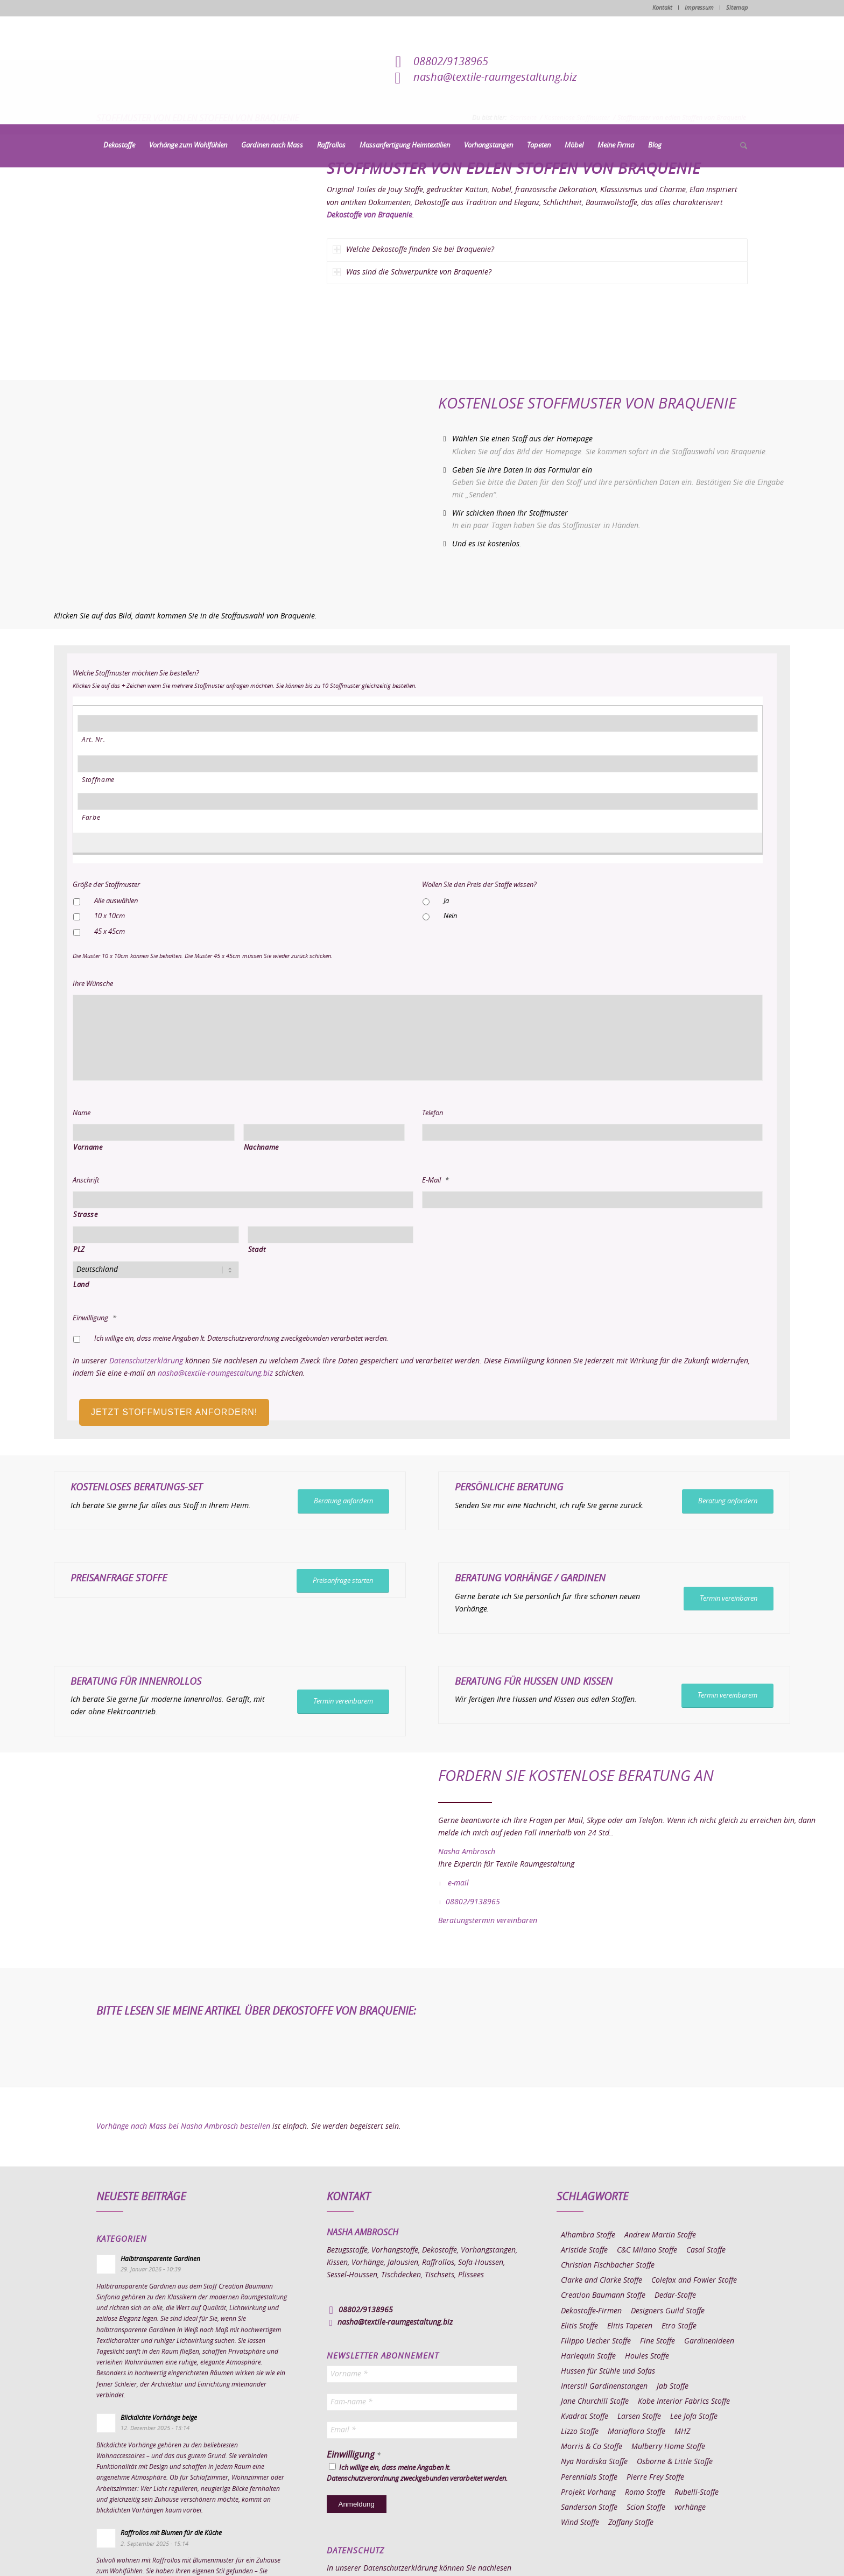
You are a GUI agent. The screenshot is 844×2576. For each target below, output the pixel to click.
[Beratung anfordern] (343, 1501)
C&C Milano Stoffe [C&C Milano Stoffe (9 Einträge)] (647, 2250)
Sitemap (737, 8)
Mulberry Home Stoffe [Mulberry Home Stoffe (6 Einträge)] (668, 2447)
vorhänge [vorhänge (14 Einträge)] (690, 2507)
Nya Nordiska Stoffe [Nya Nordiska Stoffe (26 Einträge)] (594, 2462)
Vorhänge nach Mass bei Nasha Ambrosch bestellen (183, 2126)
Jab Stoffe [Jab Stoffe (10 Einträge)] (672, 2386)
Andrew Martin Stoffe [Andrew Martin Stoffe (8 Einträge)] (660, 2235)
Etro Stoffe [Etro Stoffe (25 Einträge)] (679, 2326)
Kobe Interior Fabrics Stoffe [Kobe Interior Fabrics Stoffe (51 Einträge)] (684, 2401)
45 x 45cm (109, 931)
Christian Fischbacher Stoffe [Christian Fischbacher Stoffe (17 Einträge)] (608, 2265)
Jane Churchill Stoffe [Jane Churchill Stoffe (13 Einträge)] (595, 2401)
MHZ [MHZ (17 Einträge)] (682, 2432)
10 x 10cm (109, 916)
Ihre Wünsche (93, 984)
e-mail (458, 1883)
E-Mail (435, 1180)
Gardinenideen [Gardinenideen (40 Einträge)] (709, 2341)
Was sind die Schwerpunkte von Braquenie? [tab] (412, 272)
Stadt (257, 1250)
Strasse (85, 1215)
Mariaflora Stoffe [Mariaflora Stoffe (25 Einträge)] (636, 2432)
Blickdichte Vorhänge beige (159, 2418)
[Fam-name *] (422, 2402)
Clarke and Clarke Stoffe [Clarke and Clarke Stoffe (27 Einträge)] (601, 2280)
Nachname (261, 1147)
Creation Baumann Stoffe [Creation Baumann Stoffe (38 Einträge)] (603, 2295)
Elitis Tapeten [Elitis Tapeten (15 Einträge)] (629, 2326)
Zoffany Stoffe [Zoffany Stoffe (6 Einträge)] (630, 2522)
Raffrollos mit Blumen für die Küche (171, 2533)
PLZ (79, 1250)
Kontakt (662, 8)
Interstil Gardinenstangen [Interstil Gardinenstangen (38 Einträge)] (604, 2386)
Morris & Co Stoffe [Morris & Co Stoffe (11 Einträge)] (591, 2447)
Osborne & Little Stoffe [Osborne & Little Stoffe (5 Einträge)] (675, 2462)
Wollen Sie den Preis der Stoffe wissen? (479, 885)
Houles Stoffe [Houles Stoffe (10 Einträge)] (647, 2356)
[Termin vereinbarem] (343, 1702)
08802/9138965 (450, 62)
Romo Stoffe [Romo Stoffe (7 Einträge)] (645, 2492)
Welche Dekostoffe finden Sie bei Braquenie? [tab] (413, 249)
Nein (450, 916)
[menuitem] (119, 145)
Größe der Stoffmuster (106, 885)
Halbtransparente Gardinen (160, 2259)
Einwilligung (94, 1318)
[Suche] (740, 146)
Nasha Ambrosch (466, 1852)
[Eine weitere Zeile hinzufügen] (412, 841)
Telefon (432, 1113)
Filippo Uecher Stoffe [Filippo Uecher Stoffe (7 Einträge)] (596, 2341)
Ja (446, 901)
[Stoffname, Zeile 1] (418, 763)
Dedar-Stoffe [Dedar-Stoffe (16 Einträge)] (675, 2295)
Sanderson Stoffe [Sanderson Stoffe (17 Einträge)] (589, 2507)
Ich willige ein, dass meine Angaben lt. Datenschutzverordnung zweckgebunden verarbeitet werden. (241, 1338)
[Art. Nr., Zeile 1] (418, 723)
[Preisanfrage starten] (343, 1581)
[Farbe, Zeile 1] (418, 801)
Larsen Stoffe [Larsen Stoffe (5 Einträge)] (639, 2416)
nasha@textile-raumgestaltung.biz (495, 77)
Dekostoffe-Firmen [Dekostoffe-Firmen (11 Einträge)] (591, 2311)
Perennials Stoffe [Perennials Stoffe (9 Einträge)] (589, 2477)
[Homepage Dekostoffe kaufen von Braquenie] (211, 489)
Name (81, 1113)
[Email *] (422, 2430)
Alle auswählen (116, 901)
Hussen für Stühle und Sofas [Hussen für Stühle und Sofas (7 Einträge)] (608, 2371)
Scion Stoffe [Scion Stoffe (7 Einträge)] (646, 2507)
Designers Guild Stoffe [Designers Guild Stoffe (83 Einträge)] (668, 2311)
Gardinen (583, 1578)
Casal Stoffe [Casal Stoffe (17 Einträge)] (706, 2250)
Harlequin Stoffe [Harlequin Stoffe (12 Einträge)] (588, 2356)
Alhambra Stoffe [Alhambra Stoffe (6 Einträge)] (588, 2235)
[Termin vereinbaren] (728, 1599)
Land (81, 1285)
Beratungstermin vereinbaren (487, 1921)
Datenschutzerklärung (146, 1361)
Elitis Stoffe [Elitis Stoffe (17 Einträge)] (579, 2326)
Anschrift (86, 1180)
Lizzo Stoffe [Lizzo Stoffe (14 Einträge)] (580, 2432)
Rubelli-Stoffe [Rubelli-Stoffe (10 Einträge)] (696, 2492)
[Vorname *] (422, 2374)
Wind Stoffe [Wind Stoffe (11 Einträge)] (580, 2522)
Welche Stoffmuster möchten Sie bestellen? (136, 673)
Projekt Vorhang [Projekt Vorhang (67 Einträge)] (588, 2492)
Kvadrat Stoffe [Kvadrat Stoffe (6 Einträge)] (584, 2416)
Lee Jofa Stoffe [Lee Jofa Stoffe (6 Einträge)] (694, 2416)
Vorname (88, 1147)
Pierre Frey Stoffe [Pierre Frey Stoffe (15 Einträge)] (655, 2477)
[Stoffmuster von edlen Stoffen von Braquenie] (191, 257)
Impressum (699, 8)
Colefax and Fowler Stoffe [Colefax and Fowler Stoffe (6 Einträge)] (694, 2280)
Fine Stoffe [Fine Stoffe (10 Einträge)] (657, 2341)
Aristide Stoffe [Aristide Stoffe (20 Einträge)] (584, 2250)
